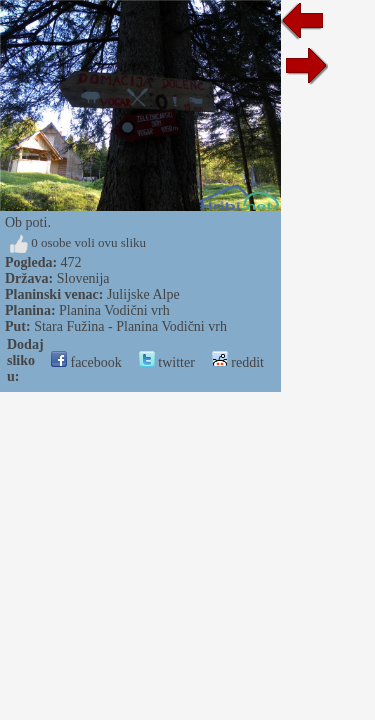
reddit (238, 362)
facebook (86, 362)
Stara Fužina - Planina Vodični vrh (130, 326)
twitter (167, 362)
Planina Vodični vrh (114, 310)
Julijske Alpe (143, 294)
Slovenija (83, 278)
